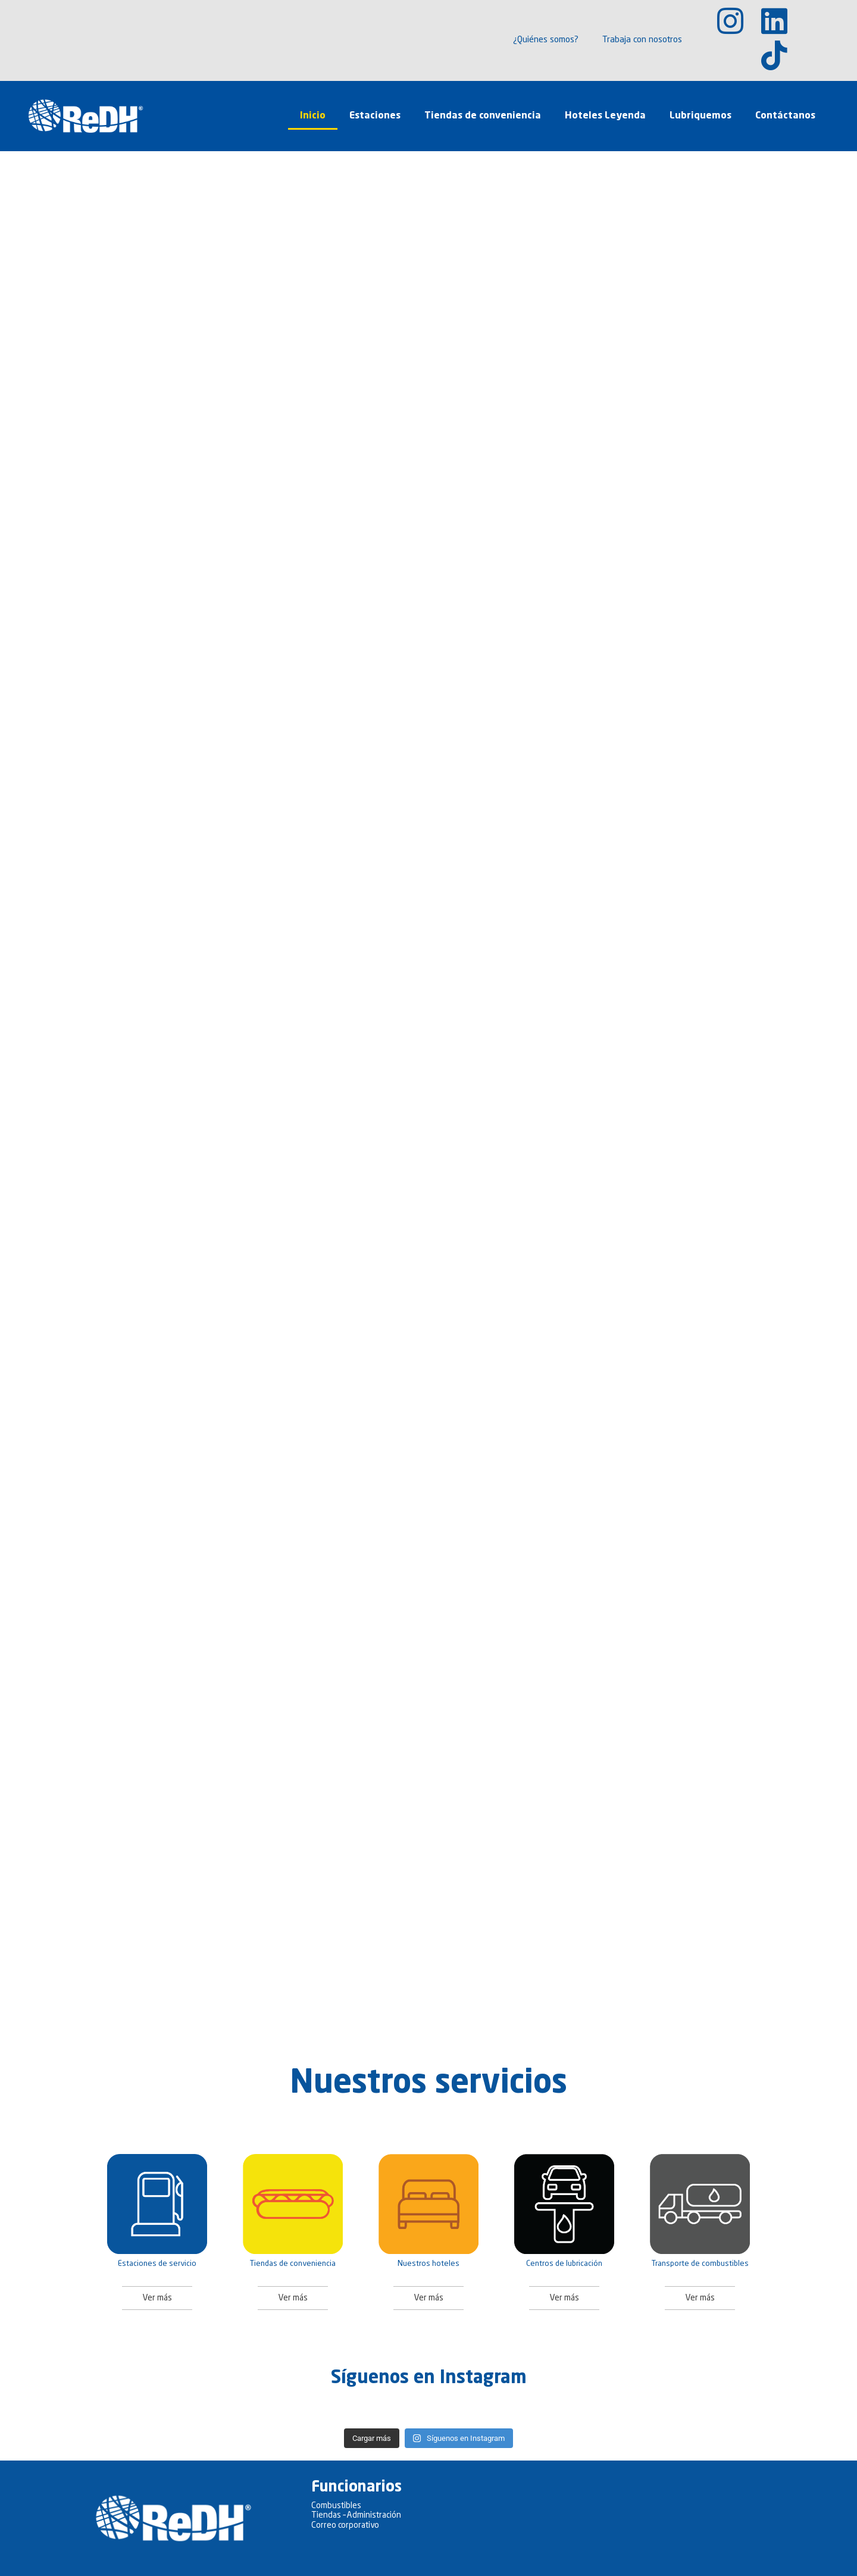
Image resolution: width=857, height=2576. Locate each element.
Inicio (313, 116)
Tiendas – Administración (356, 2515)
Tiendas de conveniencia (482, 116)
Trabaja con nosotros (642, 40)
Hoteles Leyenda (605, 116)
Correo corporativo (345, 2525)
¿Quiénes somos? (545, 40)
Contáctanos (785, 116)
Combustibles (336, 2506)
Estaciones (375, 116)
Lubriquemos (700, 116)
